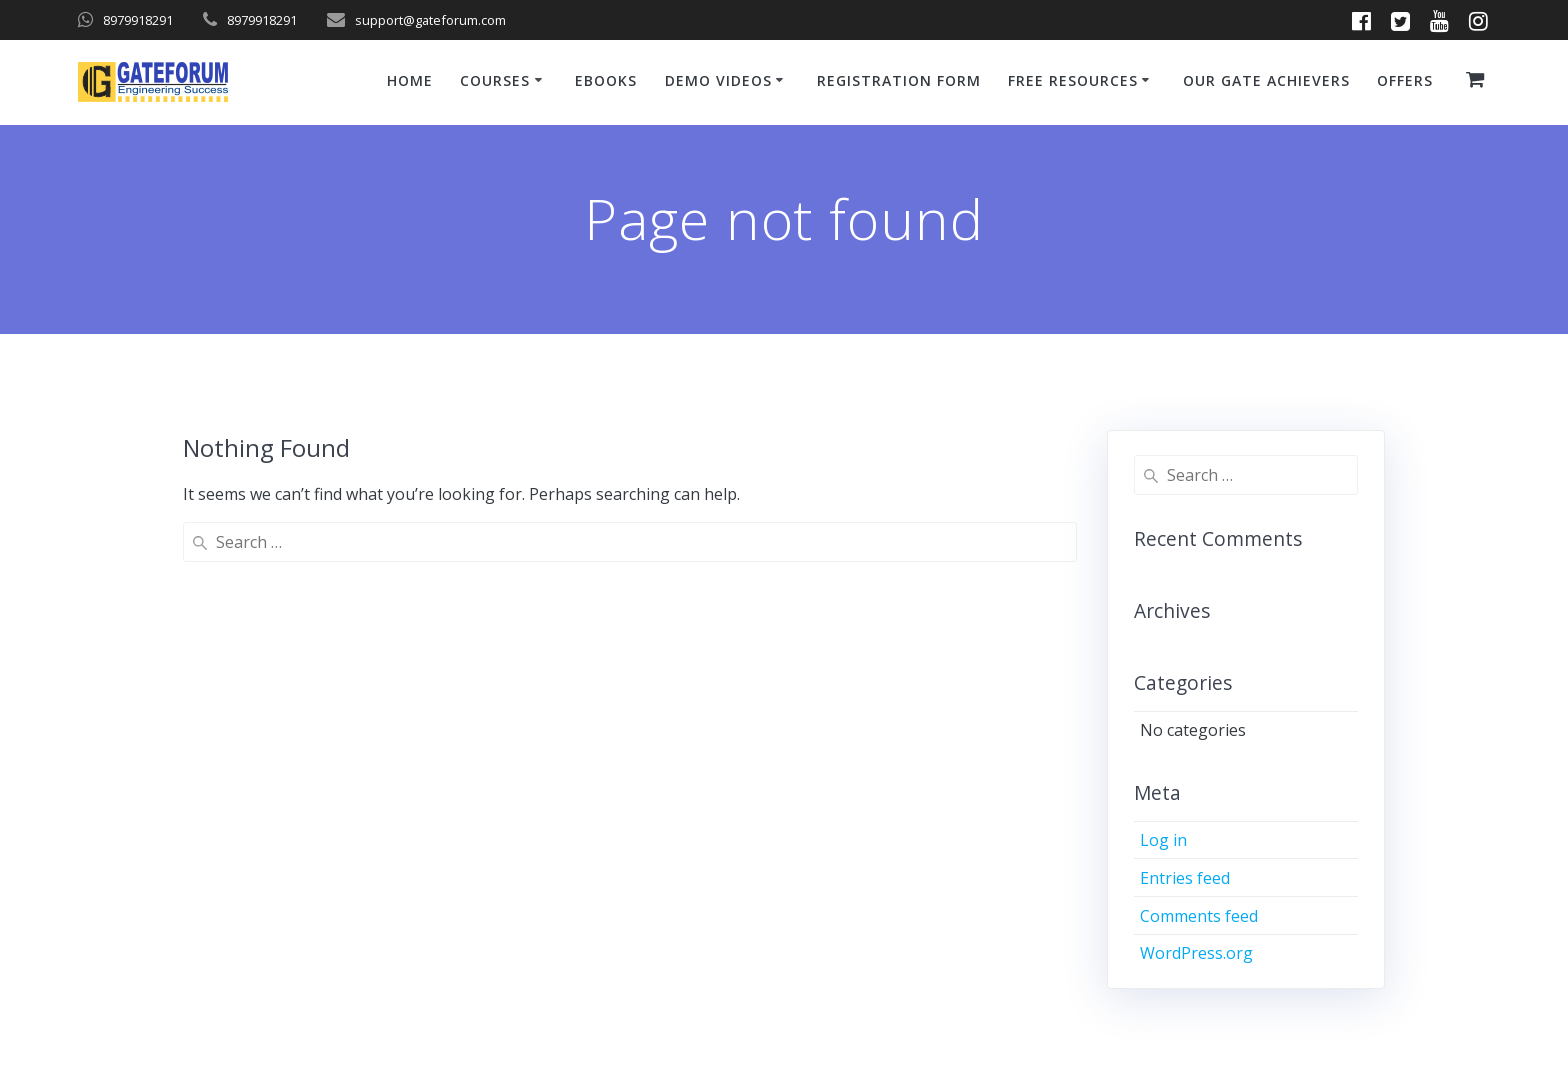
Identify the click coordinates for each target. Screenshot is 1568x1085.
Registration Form (899, 80)
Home (410, 80)
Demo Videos (718, 80)
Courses (495, 80)
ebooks (606, 80)
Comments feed (1199, 916)
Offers (1405, 80)
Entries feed (1185, 878)
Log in (1163, 840)
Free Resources (1073, 80)
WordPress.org (1196, 953)
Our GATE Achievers (1266, 80)
